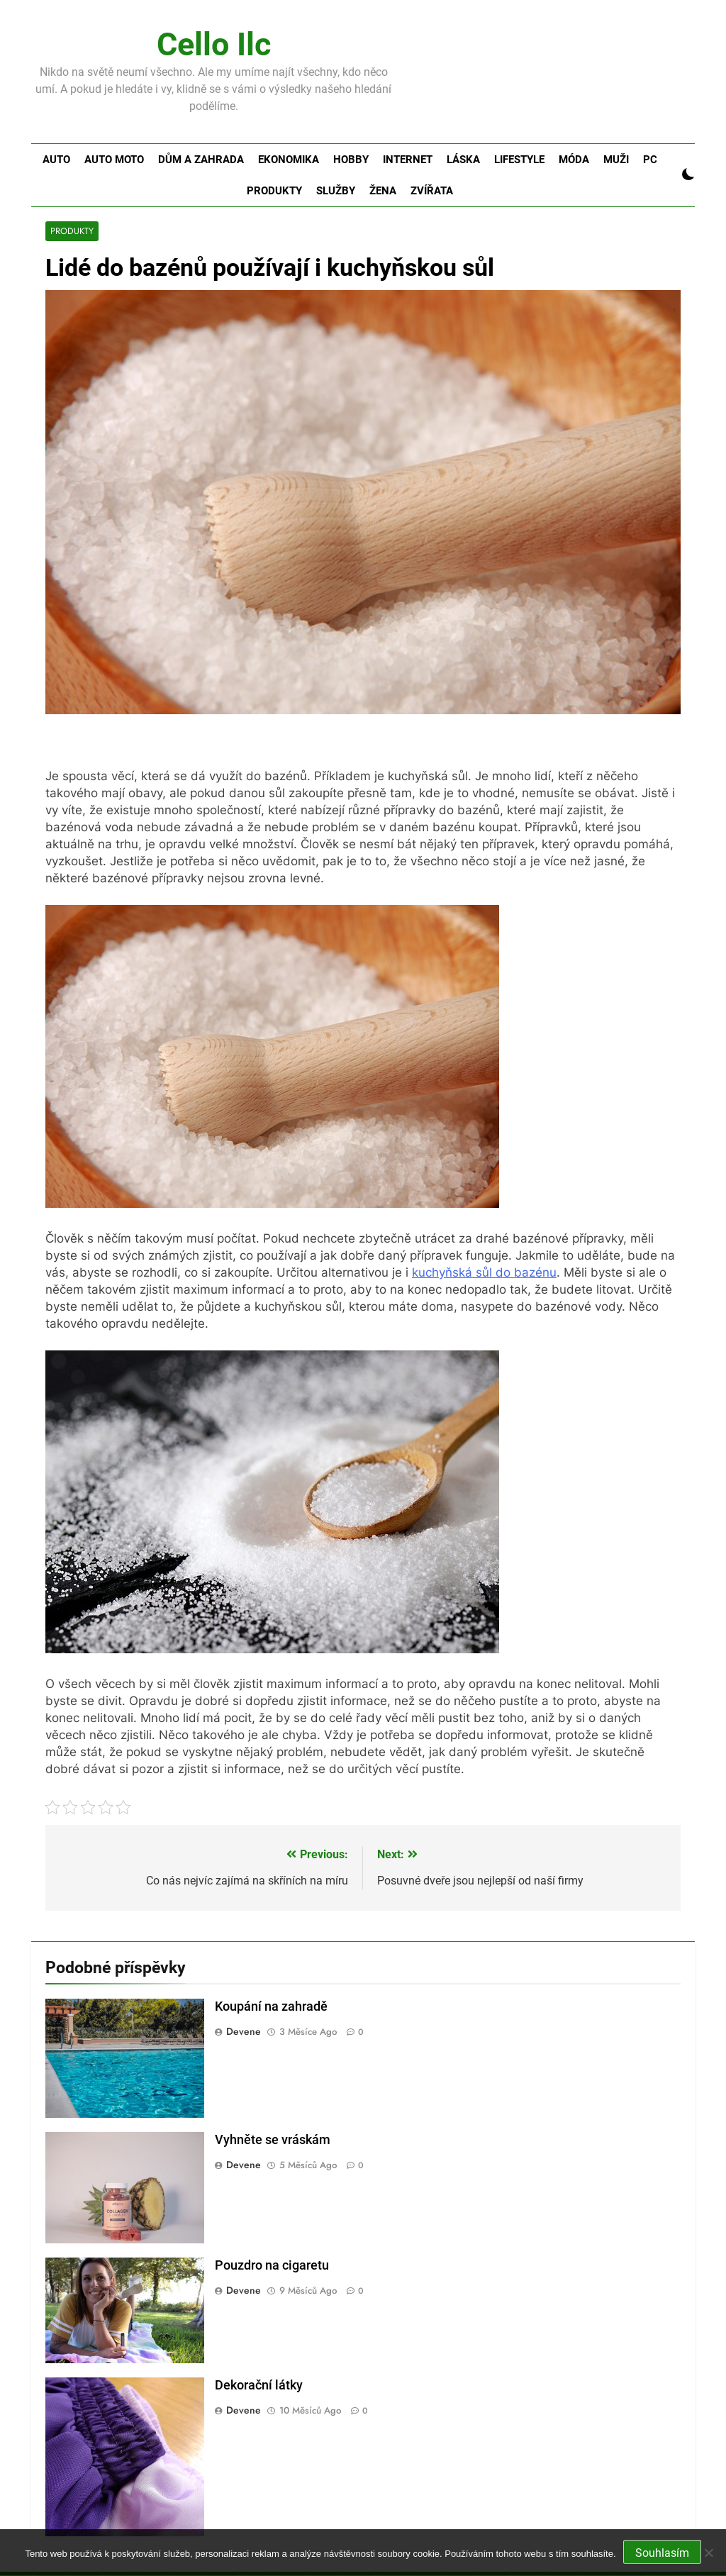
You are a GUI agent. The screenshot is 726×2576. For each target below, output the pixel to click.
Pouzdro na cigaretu (272, 2265)
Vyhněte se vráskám (272, 2140)
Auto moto (114, 159)
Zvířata (432, 190)
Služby (335, 190)
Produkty (274, 190)
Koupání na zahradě (271, 2007)
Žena (382, 190)
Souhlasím (662, 2553)
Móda (574, 159)
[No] (708, 2553)
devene (243, 2032)
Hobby (351, 159)
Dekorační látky (259, 2386)
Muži (616, 159)
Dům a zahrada (201, 159)
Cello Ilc (214, 44)
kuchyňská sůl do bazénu (484, 1273)
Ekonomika (288, 159)
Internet (407, 159)
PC (650, 159)
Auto (56, 159)
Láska (463, 159)
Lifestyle (519, 159)
